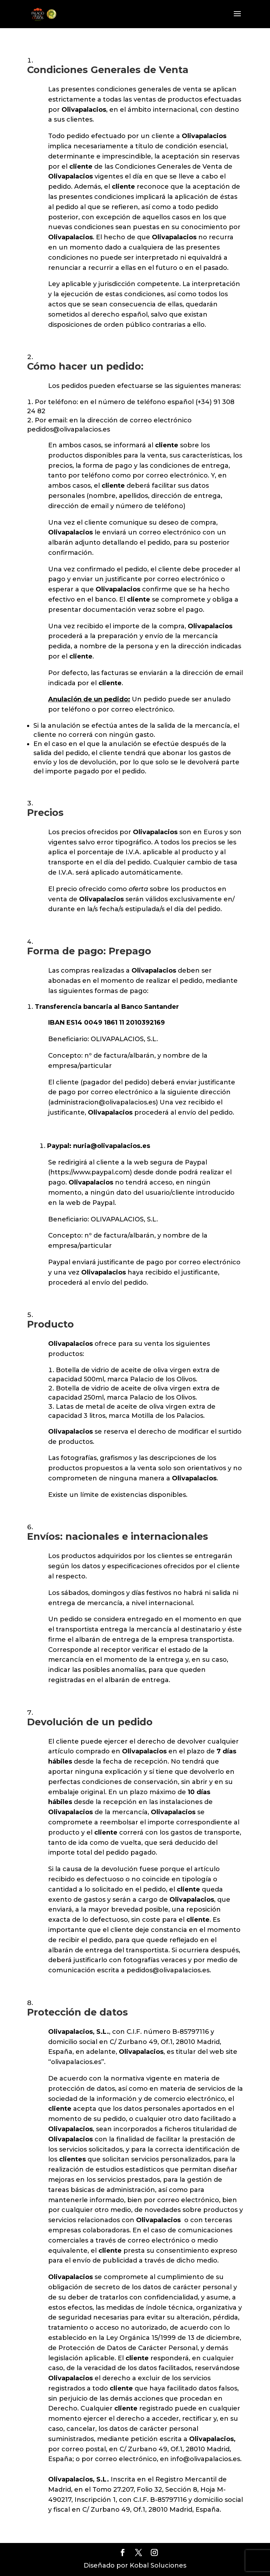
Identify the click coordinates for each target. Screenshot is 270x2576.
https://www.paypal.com (90, 1172)
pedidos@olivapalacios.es (68, 429)
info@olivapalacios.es (205, 2459)
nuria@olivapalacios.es (111, 1146)
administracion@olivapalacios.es (103, 1102)
